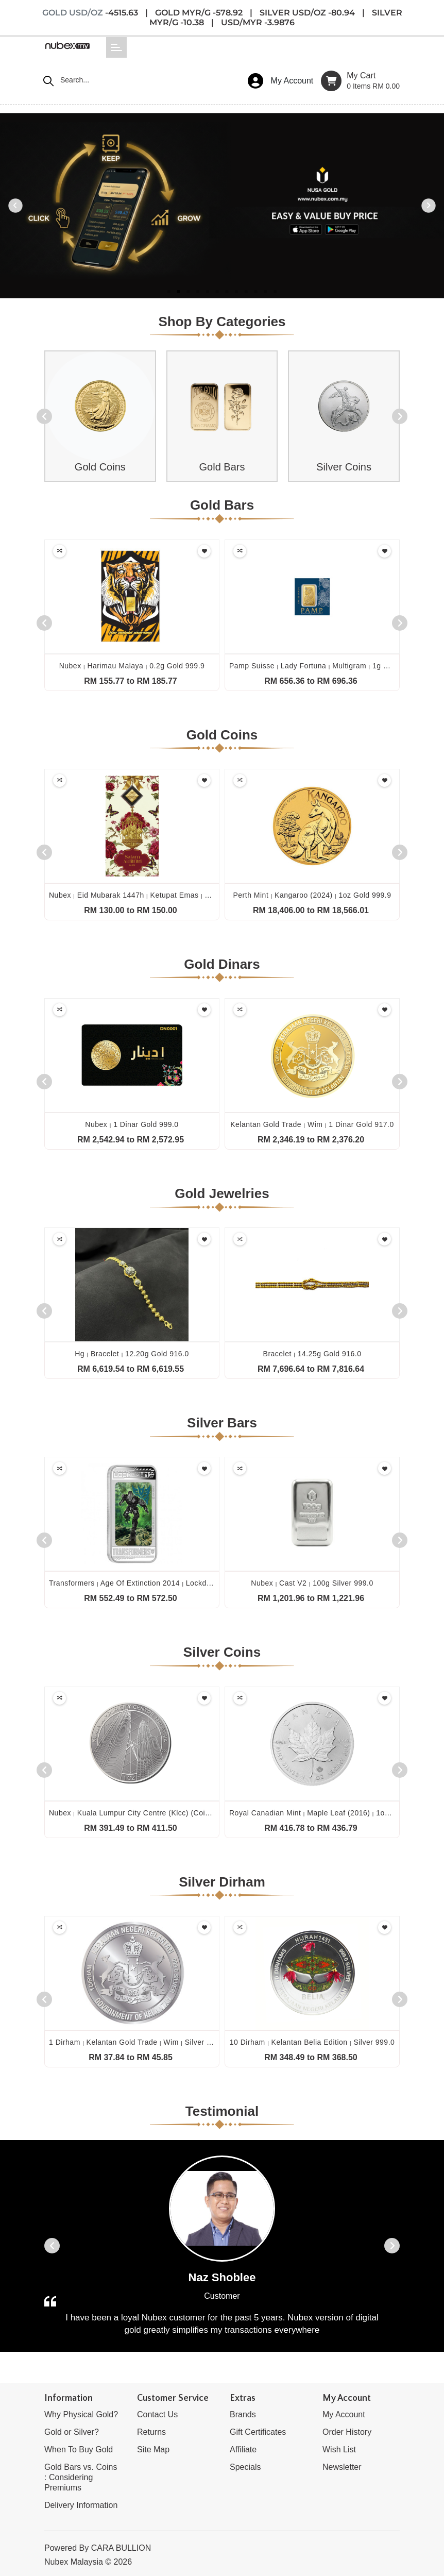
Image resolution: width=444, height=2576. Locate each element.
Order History (346, 2432)
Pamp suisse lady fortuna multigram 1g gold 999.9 (325, 666)
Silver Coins (343, 467)
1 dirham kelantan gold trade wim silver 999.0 (137, 2042)
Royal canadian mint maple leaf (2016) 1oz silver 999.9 (330, 1813)
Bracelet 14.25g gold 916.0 (312, 1354)
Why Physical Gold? (81, 2414)
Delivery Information (80, 2505)
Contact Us (157, 2414)
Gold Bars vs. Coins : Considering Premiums (80, 2477)
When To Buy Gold (78, 2449)
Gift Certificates (258, 2432)
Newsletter (342, 2467)
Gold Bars (222, 467)
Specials (245, 2467)
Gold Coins (100, 467)
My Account (343, 2414)
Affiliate (243, 2449)
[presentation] (44, 416)
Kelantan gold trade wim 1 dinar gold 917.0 (312, 1124)
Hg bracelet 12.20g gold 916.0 (132, 1354)
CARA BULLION (121, 2548)
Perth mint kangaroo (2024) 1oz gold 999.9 (312, 895)
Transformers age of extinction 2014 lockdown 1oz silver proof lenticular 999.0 (194, 1583)
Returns (151, 2432)
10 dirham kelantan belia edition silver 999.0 (312, 2042)
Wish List (339, 2449)
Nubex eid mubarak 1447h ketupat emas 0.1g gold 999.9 (154, 895)
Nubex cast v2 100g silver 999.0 (312, 1583)
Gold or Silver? (71, 2432)
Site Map (153, 2449)
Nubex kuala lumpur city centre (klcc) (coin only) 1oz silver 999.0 (170, 1813)
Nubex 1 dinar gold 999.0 (131, 1124)
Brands (243, 2414)
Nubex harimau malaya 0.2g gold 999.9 (132, 666)
